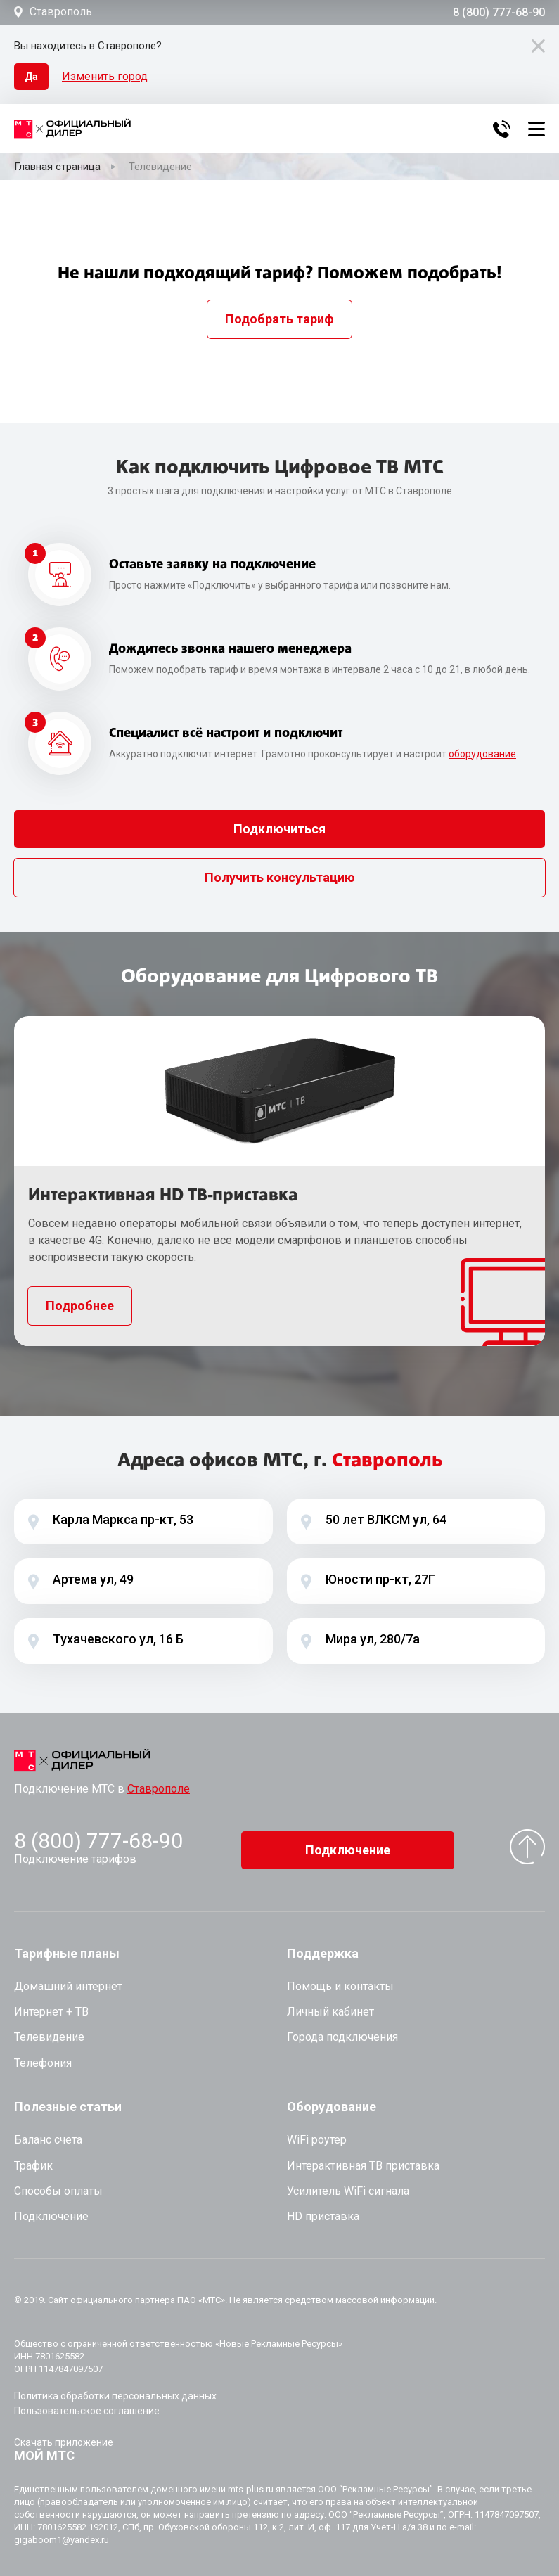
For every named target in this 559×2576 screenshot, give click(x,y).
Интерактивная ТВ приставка (363, 2159)
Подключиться (279, 828)
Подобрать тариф (279, 319)
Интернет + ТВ (51, 2006)
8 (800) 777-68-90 (499, 12)
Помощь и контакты (340, 1980)
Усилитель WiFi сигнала (348, 2185)
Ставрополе (158, 1788)
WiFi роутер (317, 2134)
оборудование (482, 754)
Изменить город (105, 76)
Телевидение (49, 2031)
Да (31, 76)
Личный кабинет (330, 2006)
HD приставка (323, 2210)
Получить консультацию (280, 877)
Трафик (33, 2159)
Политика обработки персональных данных (115, 2390)
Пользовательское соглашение (87, 2405)
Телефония (43, 2057)
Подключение (347, 1844)
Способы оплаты (58, 2185)
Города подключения (342, 2031)
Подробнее (80, 1305)
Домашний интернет (68, 1980)
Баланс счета (48, 2134)
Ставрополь (61, 12)
